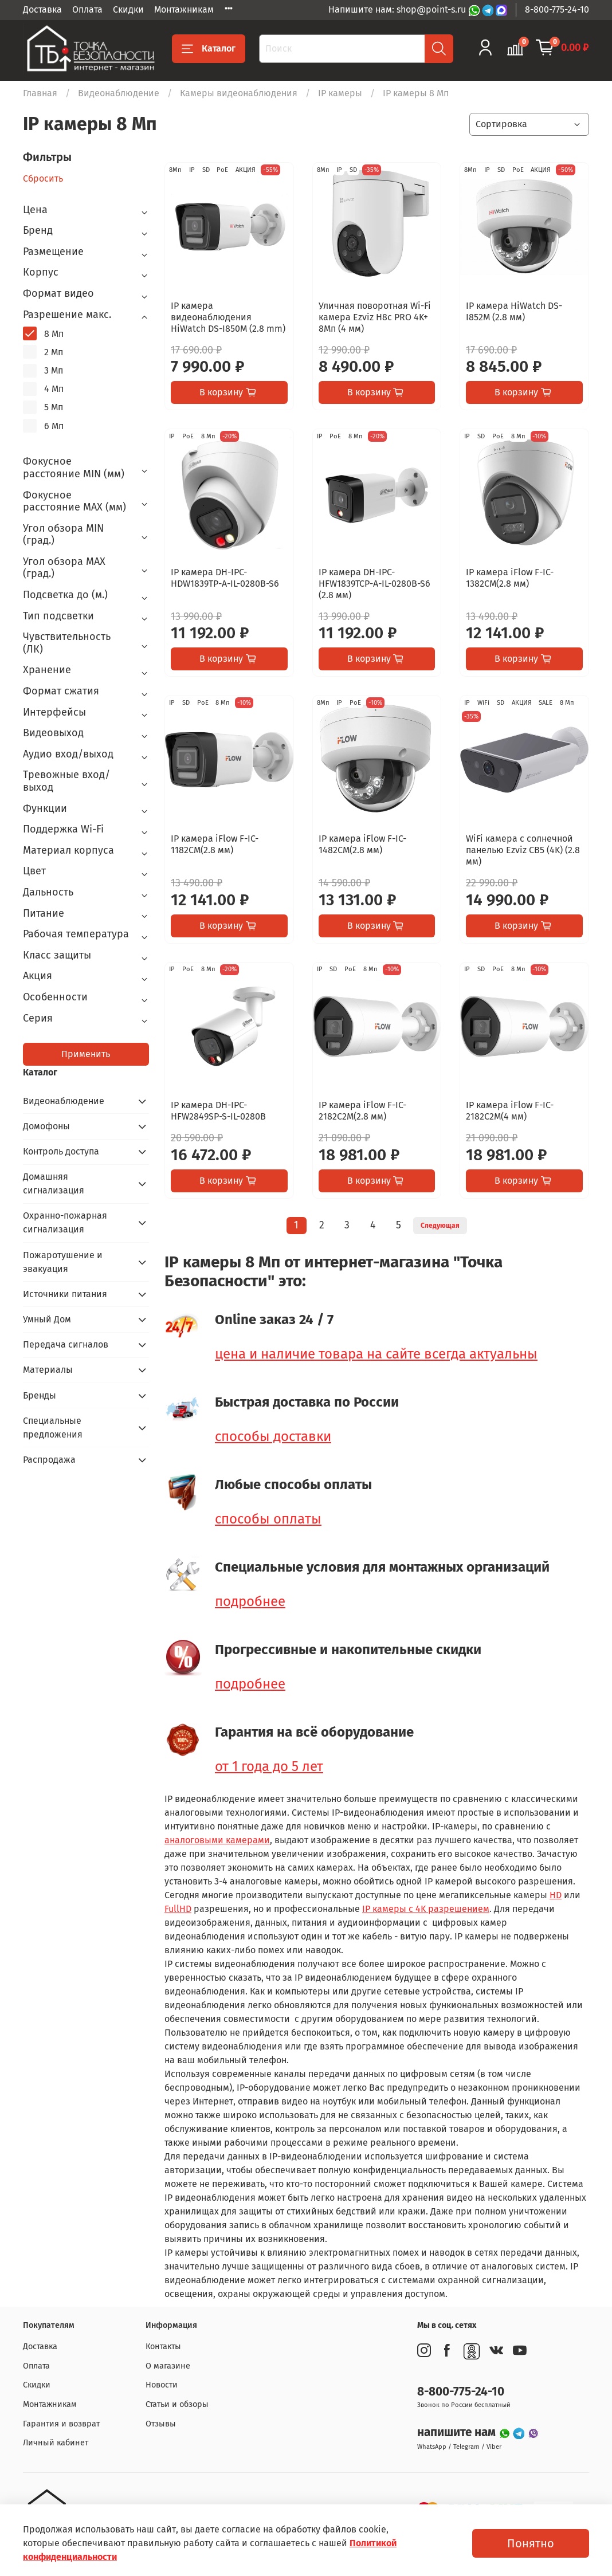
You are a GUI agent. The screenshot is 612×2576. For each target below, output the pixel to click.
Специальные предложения (53, 1427)
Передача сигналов (65, 1344)
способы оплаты (268, 1519)
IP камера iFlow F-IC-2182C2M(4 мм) (510, 1110)
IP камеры (340, 93)
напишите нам (458, 2432)
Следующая (440, 1226)
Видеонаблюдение (118, 93)
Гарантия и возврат (61, 2424)
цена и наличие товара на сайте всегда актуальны (376, 1354)
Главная (40, 93)
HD (556, 1895)
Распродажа (49, 1459)
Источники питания (65, 1294)
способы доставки (273, 1436)
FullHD (177, 1908)
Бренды (39, 1395)
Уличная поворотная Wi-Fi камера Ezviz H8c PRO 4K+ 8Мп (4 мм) (375, 317)
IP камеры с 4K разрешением (425, 1908)
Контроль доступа (61, 1151)
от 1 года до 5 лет (269, 1766)
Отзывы (161, 2424)
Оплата (87, 9)
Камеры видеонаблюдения (238, 93)
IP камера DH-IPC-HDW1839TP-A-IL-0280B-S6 (225, 578)
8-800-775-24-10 (557, 9)
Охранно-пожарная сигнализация (65, 1222)
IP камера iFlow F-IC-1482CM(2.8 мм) (362, 844)
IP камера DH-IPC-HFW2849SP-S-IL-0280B (218, 1110)
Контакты (163, 2346)
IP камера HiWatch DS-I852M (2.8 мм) (514, 311)
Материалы (48, 1369)
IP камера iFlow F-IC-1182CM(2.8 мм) (214, 844)
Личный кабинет (55, 2443)
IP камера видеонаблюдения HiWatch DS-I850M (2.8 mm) (228, 317)
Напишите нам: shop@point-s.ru (398, 9)
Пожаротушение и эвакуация (63, 1262)
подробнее (250, 1601)
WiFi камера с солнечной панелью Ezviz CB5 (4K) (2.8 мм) (523, 850)
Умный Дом (47, 1319)
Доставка (42, 9)
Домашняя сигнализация (53, 1183)
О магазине (168, 2366)
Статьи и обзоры (177, 2404)
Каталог (209, 48)
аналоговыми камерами (217, 1840)
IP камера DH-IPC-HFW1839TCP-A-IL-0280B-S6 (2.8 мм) (374, 583)
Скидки (128, 9)
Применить (85, 1054)
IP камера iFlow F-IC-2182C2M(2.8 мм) (362, 1110)
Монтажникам (184, 9)
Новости (162, 2385)
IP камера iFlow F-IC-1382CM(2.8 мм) (510, 578)
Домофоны (46, 1126)
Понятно (530, 2543)
